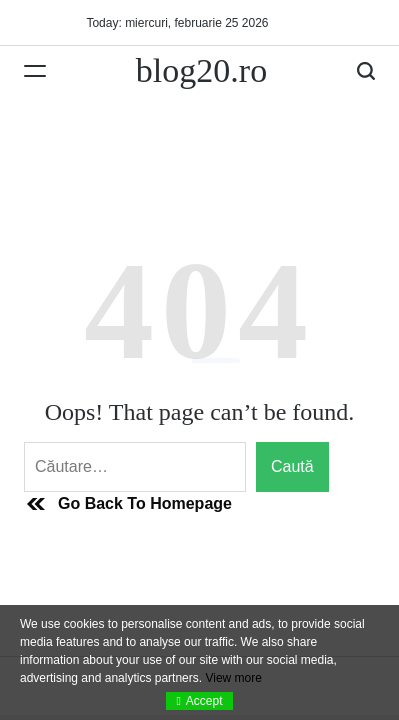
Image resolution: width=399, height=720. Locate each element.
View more (233, 678)
